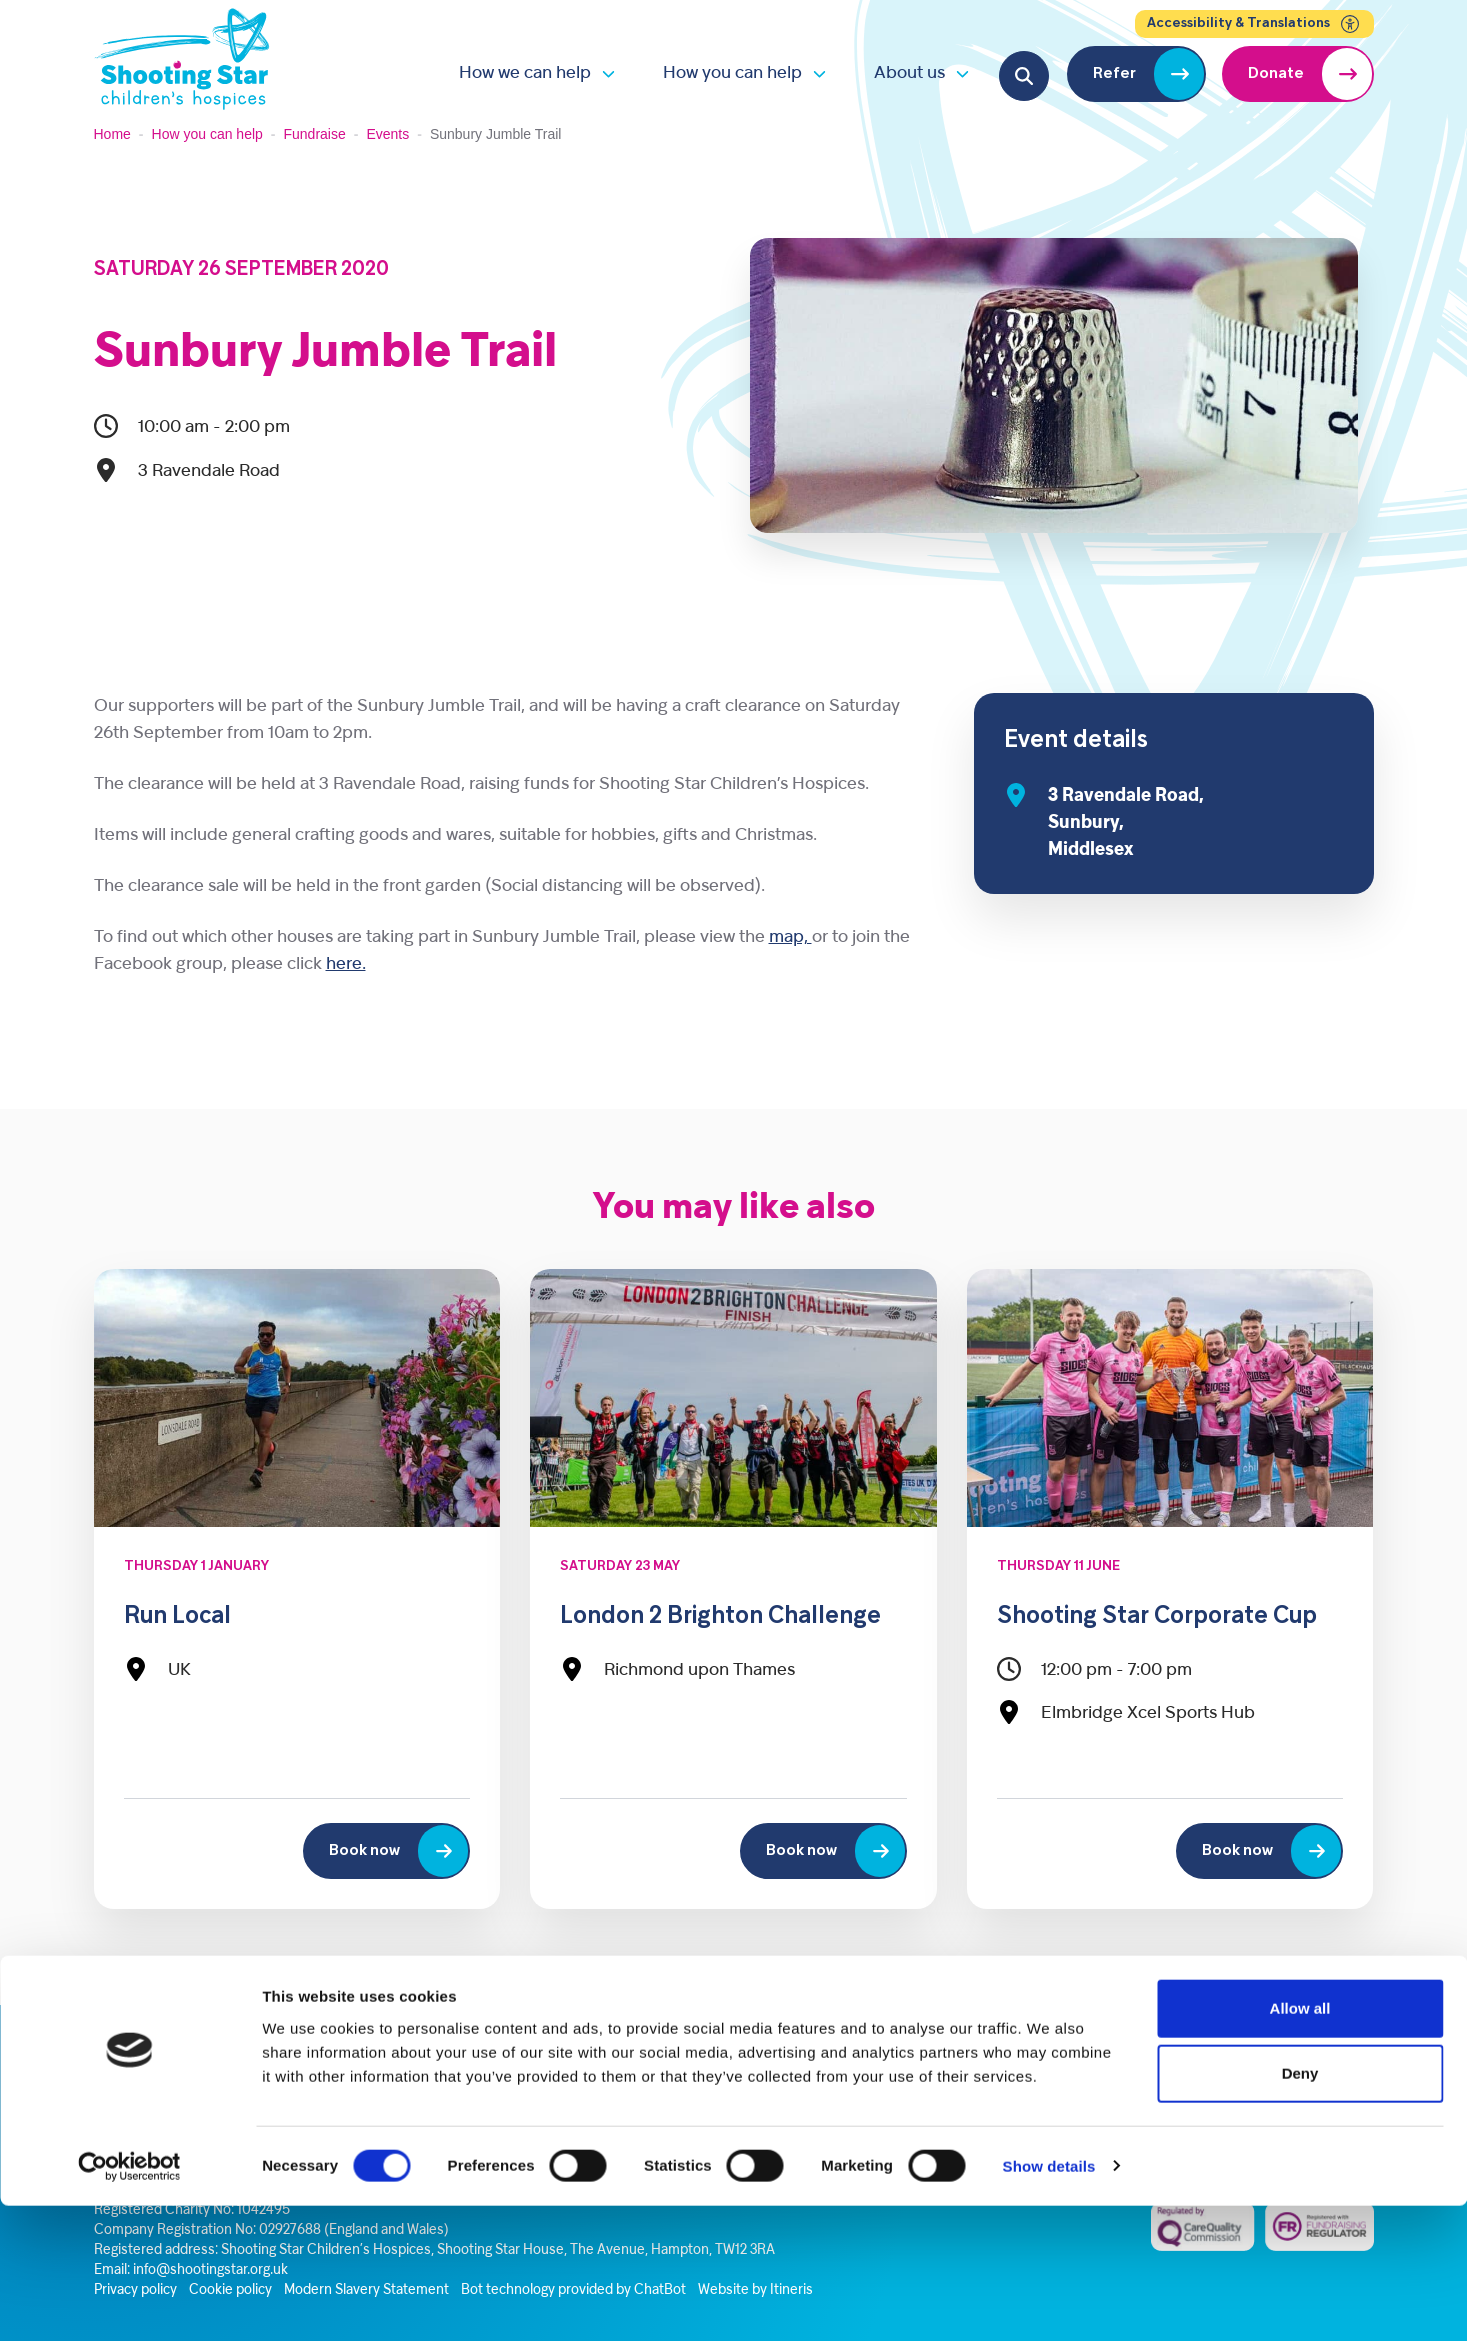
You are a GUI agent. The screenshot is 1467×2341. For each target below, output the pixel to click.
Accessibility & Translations (1254, 24)
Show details (1049, 2301)
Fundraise (315, 134)
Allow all (1300, 2143)
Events (387, 134)
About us (909, 73)
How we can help (525, 73)
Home (112, 134)
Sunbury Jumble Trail (325, 354)
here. (346, 964)
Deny (1300, 2209)
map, (790, 937)
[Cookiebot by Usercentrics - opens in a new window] (129, 2302)
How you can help (732, 73)
